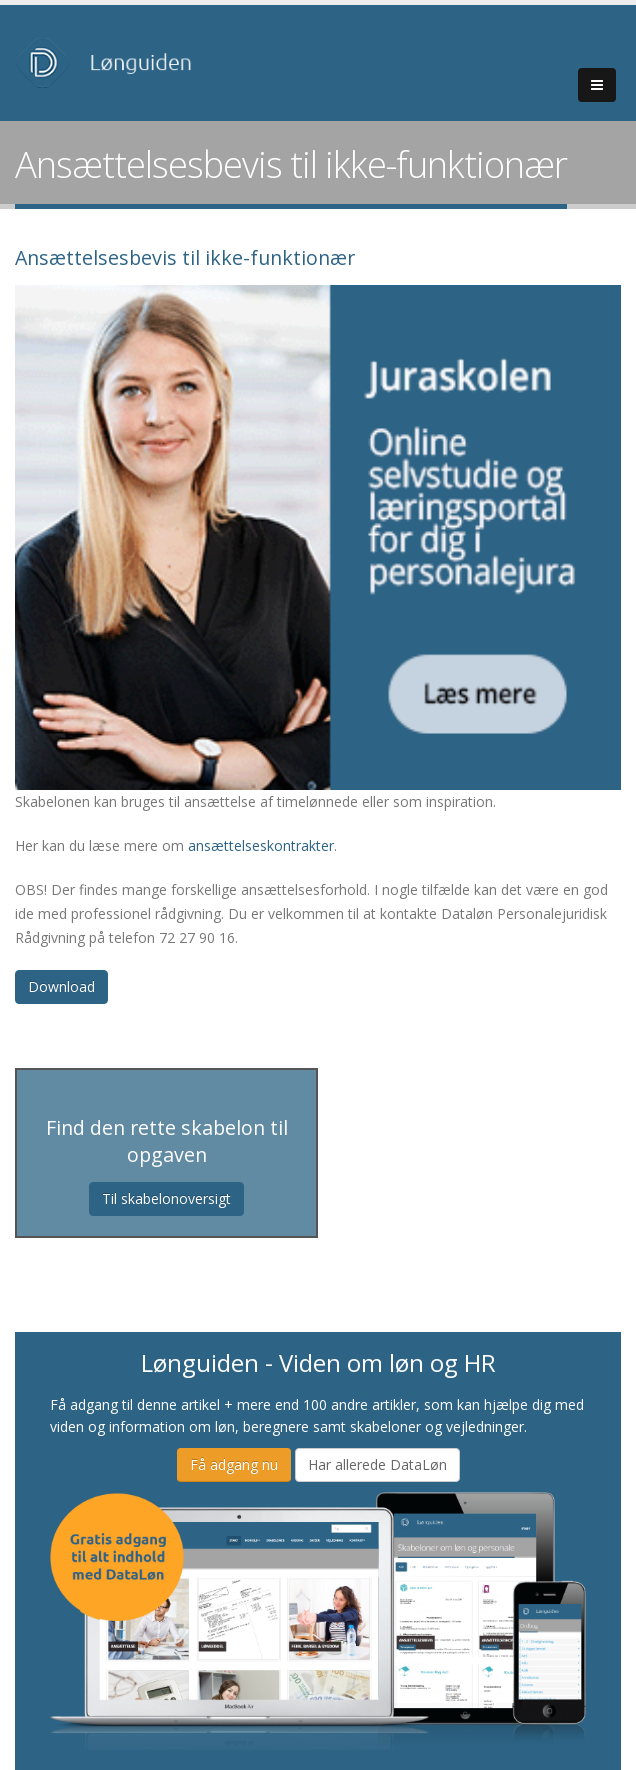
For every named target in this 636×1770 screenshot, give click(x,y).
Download (61, 986)
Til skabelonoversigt (166, 1198)
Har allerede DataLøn (377, 1464)
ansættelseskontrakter (261, 845)
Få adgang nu (234, 1464)
